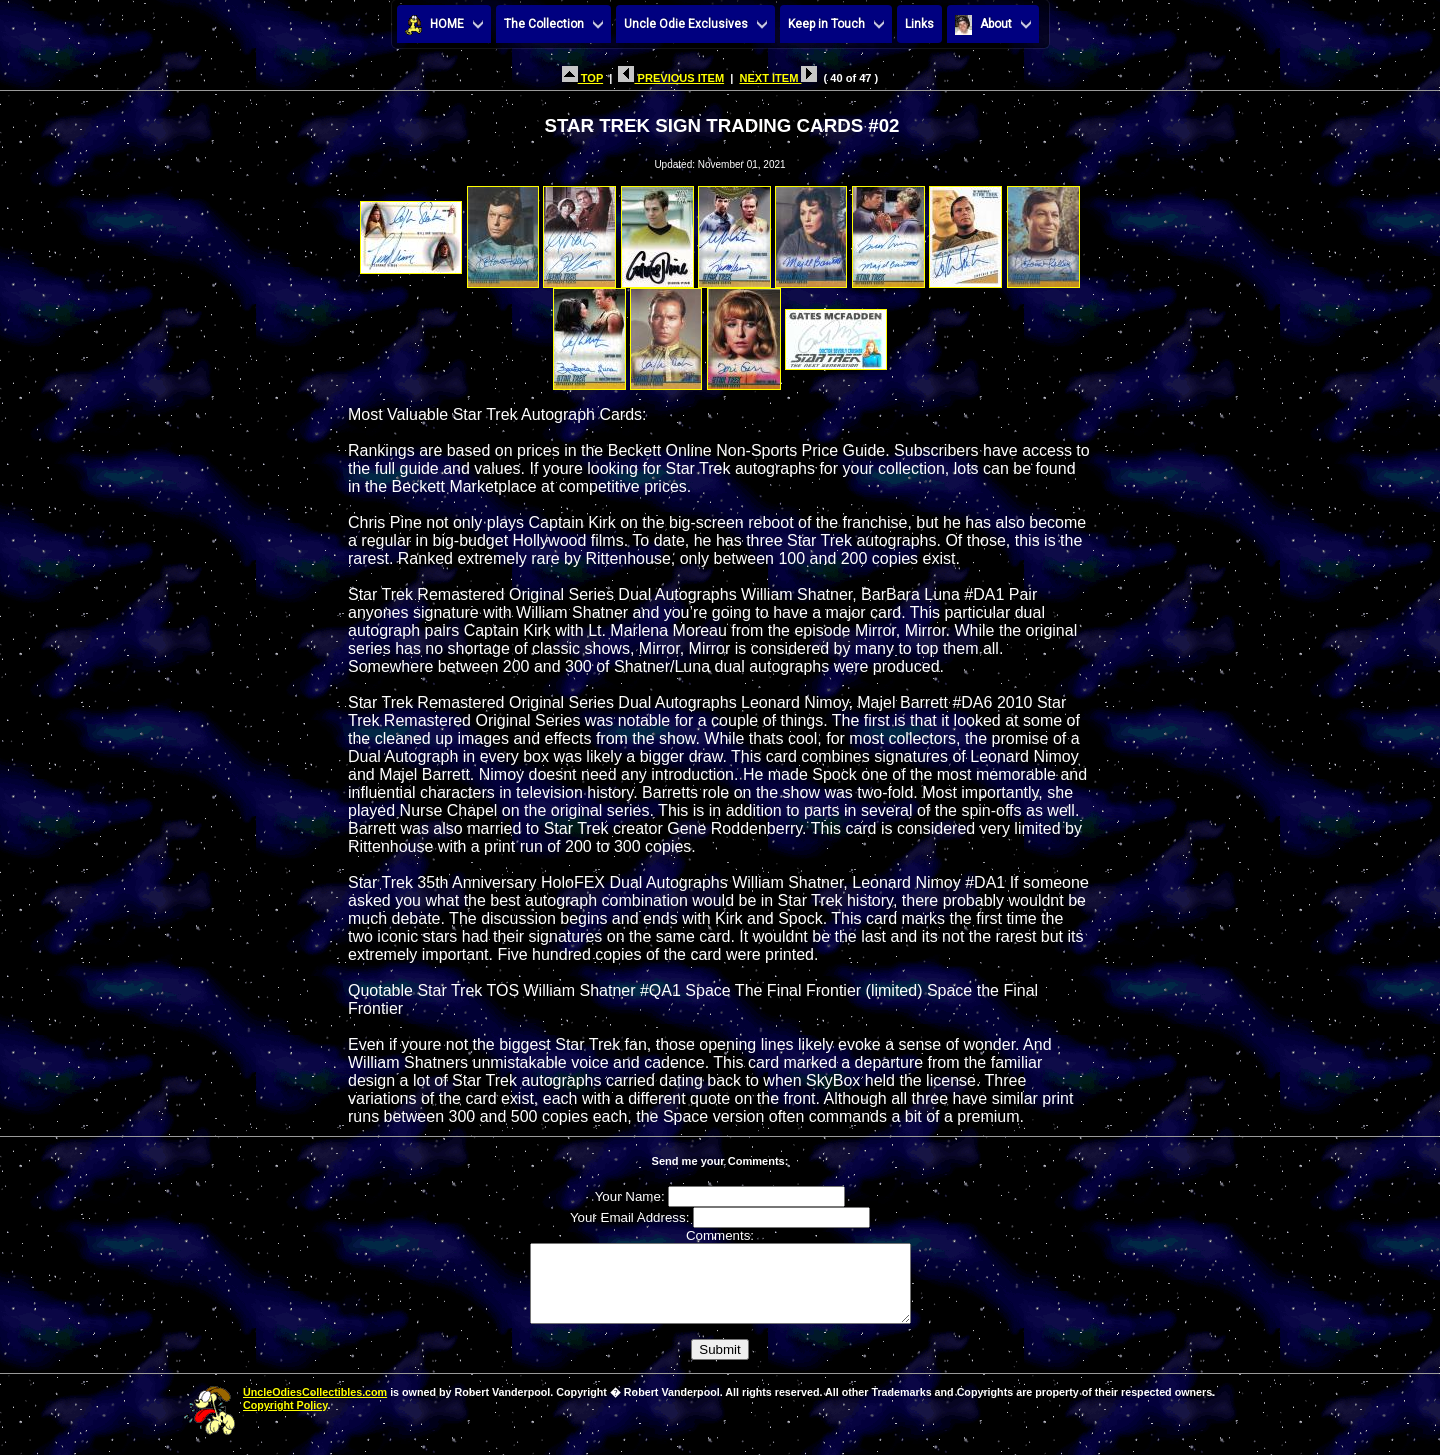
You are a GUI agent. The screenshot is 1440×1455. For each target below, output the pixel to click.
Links (919, 24)
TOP (582, 78)
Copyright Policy (285, 1420)
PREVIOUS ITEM (671, 78)
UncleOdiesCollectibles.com (315, 1407)
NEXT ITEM (778, 78)
